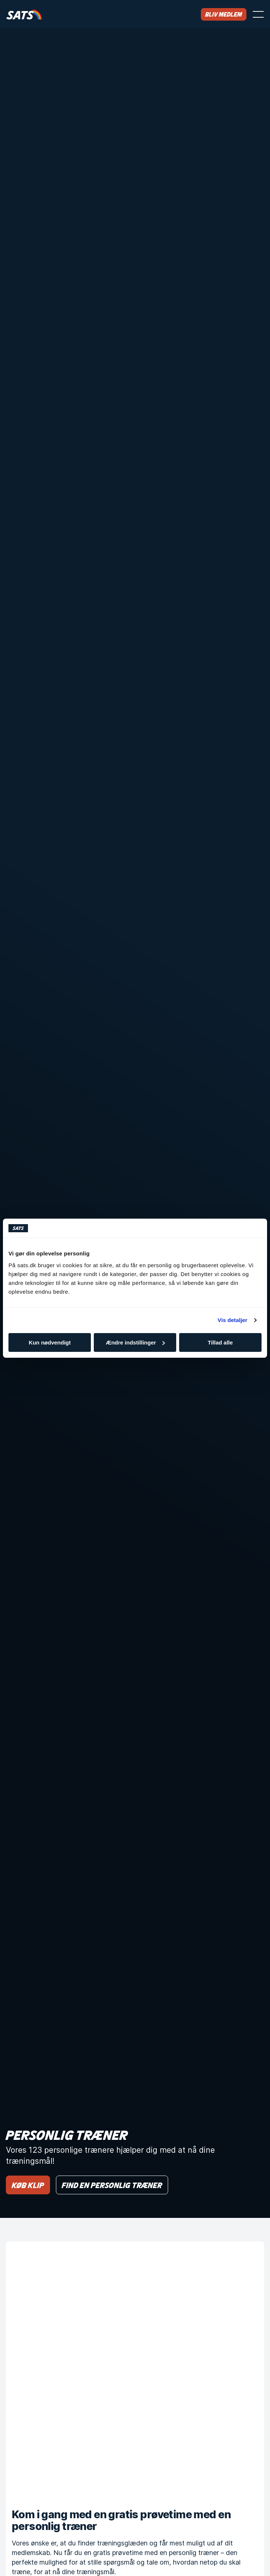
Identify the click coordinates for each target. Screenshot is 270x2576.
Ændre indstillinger (135, 1342)
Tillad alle (220, 1342)
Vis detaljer (233, 1320)
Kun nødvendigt (50, 1342)
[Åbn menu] (258, 14)
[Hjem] (24, 14)
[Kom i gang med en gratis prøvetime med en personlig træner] (135, 2370)
